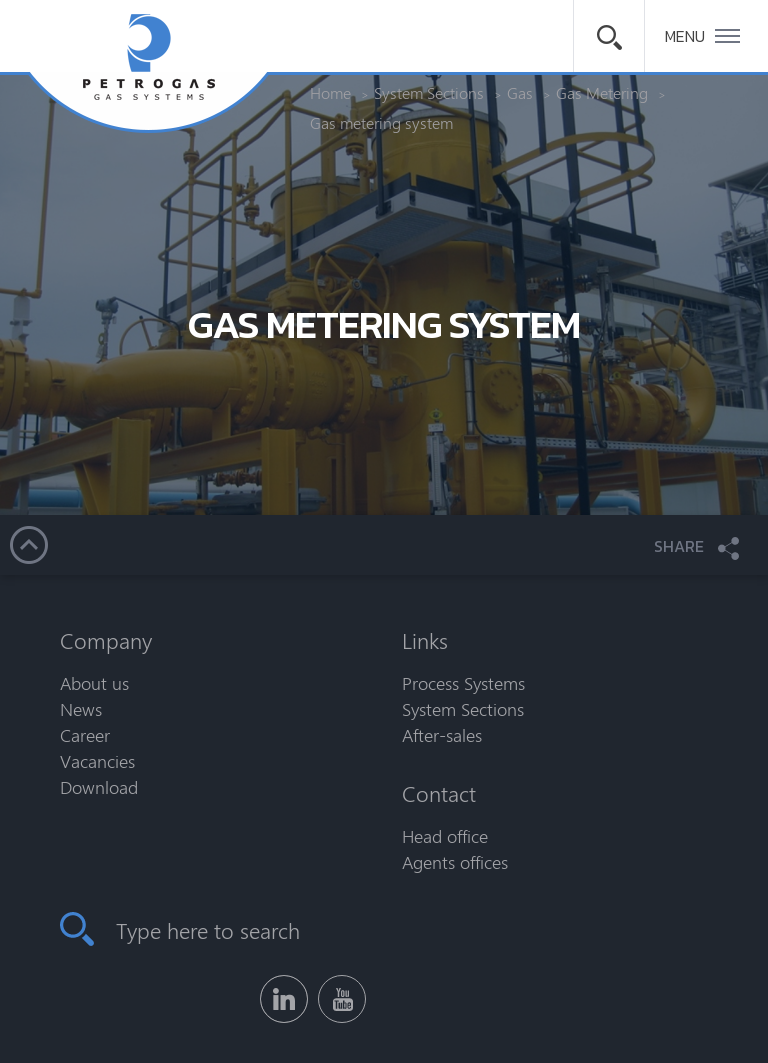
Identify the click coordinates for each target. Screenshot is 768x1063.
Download (99, 787)
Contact (439, 793)
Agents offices (455, 862)
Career (85, 735)
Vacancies (97, 761)
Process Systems (463, 683)
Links (425, 640)
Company (106, 640)
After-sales (442, 735)
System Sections (463, 709)
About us (94, 683)
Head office (445, 836)
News (81, 709)
